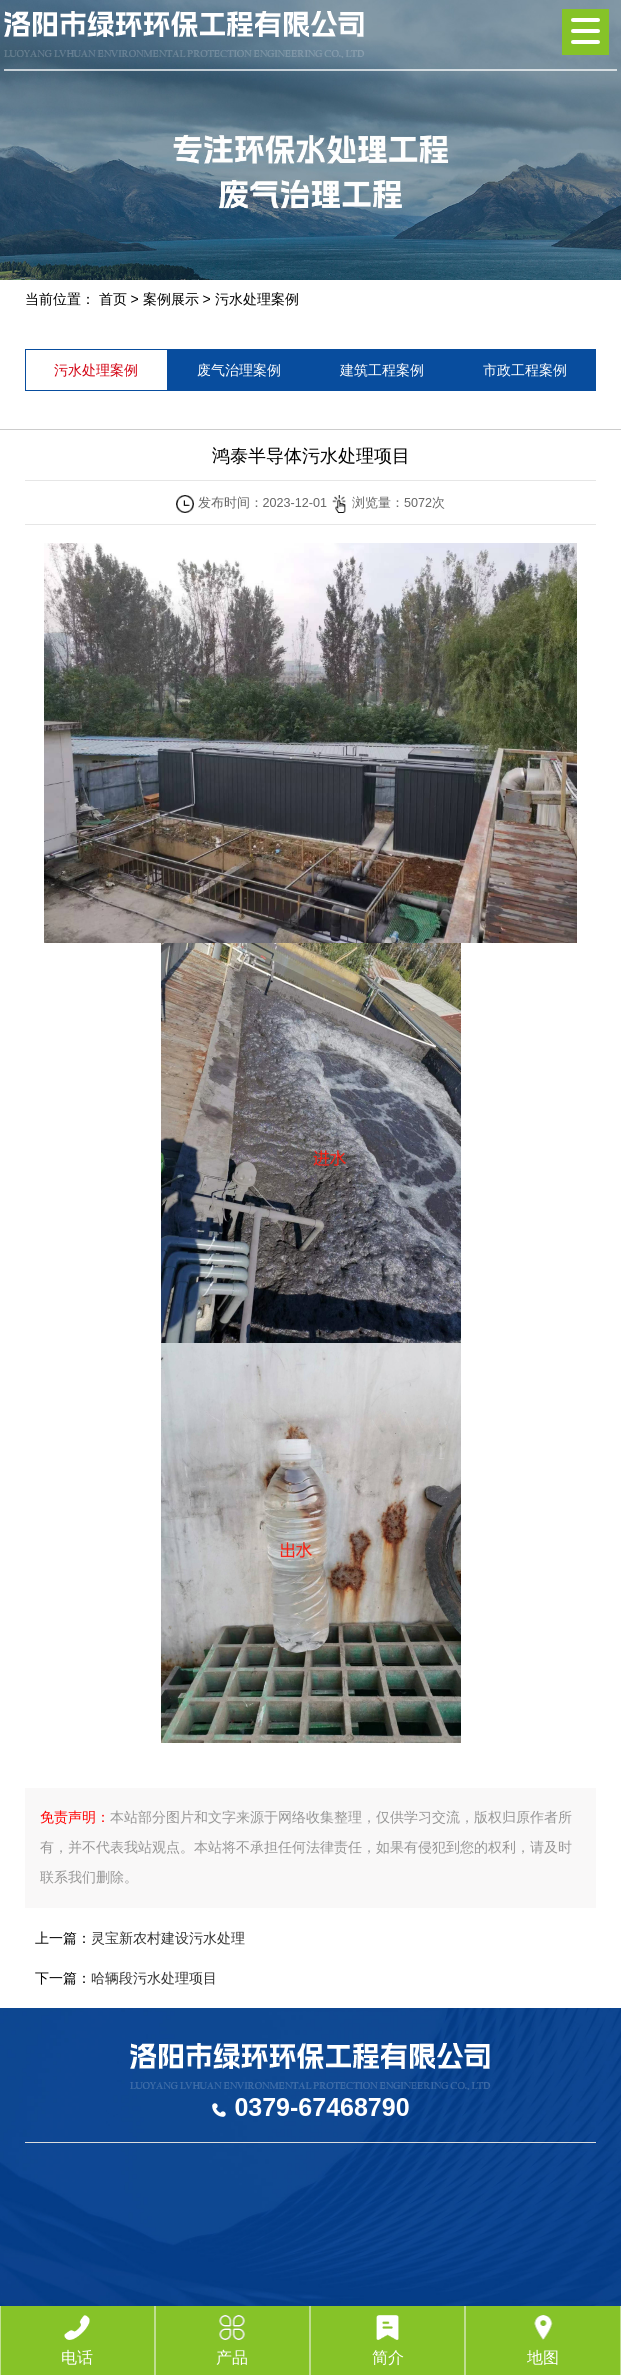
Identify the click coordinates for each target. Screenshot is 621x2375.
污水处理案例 (257, 299)
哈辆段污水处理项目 (154, 1978)
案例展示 (171, 299)
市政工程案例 (525, 370)
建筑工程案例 (382, 370)
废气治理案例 (239, 370)
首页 (113, 299)
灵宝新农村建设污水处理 (168, 1938)
